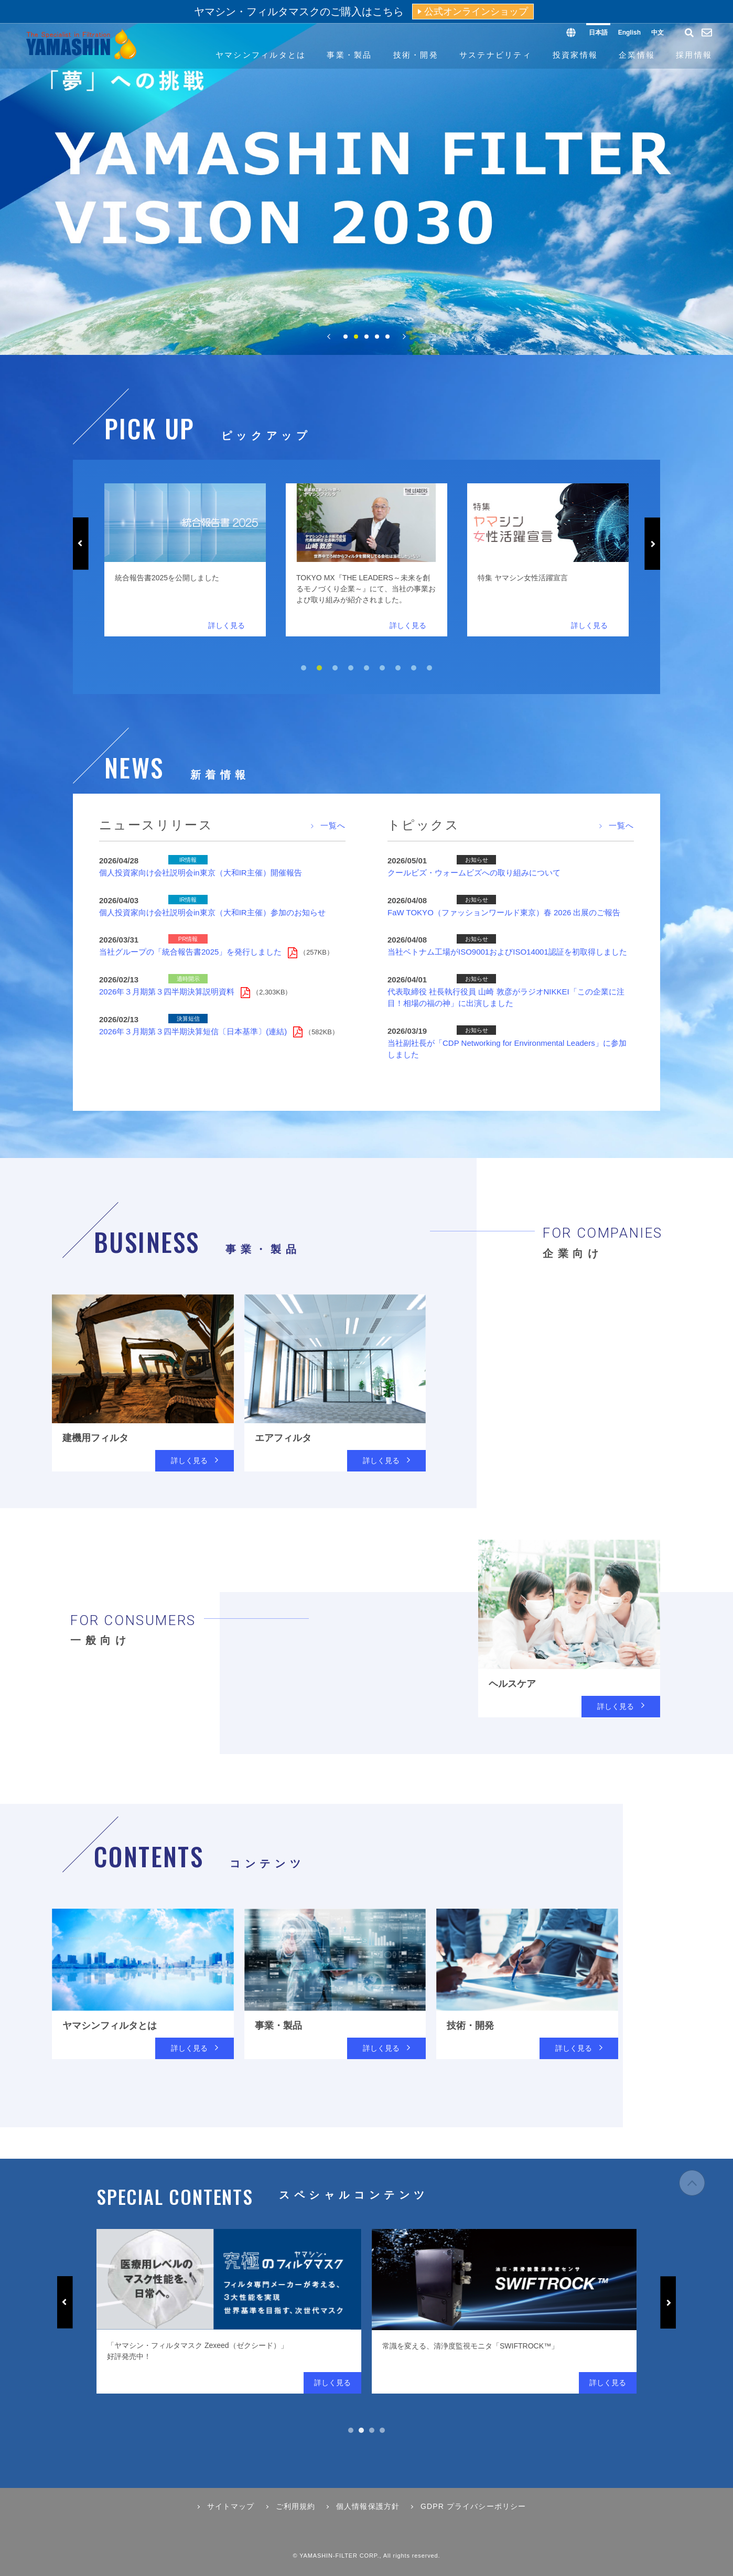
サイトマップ (231, 2506)
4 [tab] (377, 336)
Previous (81, 543)
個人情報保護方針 (368, 2506)
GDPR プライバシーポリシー (473, 2506)
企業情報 (637, 54)
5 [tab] (387, 336)
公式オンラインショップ (476, 11)
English (629, 32)
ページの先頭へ (692, 2187)
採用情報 (694, 54)
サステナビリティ (495, 54)
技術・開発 (415, 54)
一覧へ (333, 825)
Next (652, 543)
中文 (657, 32)
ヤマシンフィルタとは (260, 54)
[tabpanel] (225, 559)
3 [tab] (366, 336)
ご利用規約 (296, 2506)
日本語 (598, 32)
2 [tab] (356, 336)
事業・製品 (349, 54)
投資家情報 (575, 54)
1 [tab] (345, 336)
